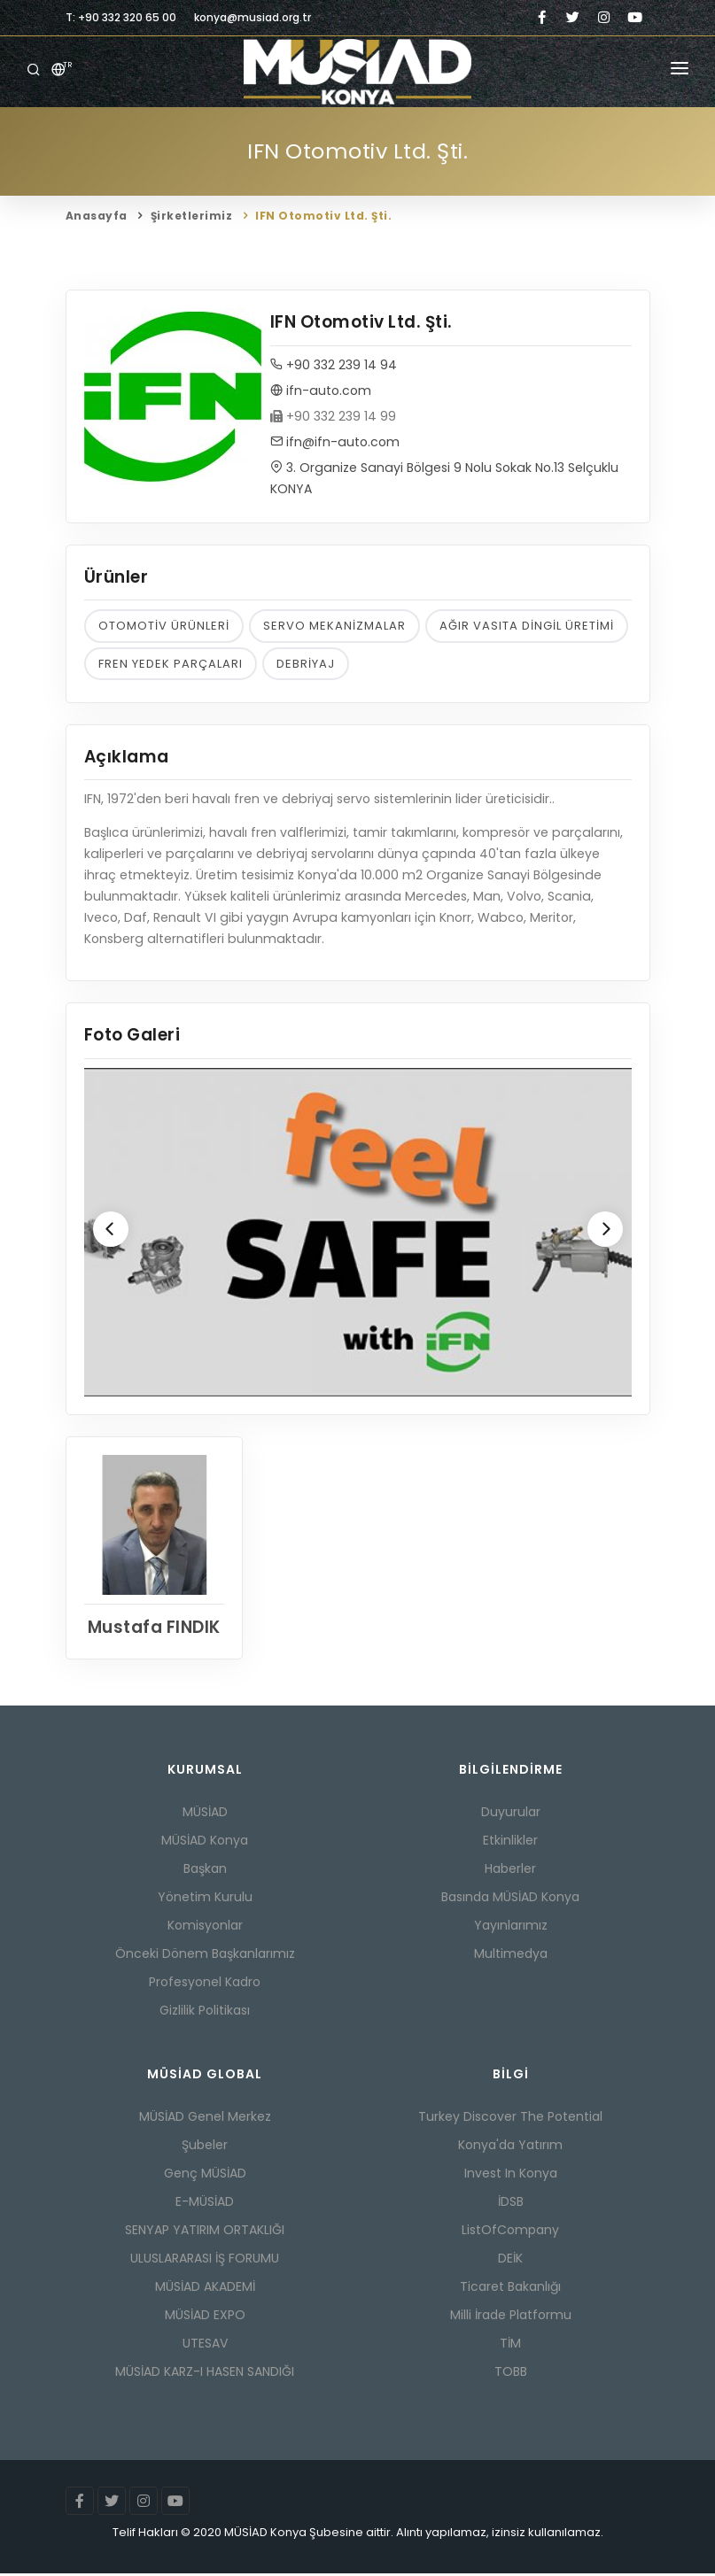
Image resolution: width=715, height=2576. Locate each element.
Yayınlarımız (511, 1928)
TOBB (510, 2374)
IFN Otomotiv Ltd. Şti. (323, 215)
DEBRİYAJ (305, 664)
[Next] (605, 1231)
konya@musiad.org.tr (252, 17)
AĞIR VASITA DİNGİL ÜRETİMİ (526, 626)
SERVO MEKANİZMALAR (334, 626)
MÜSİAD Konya (204, 1843)
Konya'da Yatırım (510, 2147)
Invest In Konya (510, 2176)
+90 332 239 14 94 (333, 366)
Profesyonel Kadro (204, 1984)
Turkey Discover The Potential (510, 2119)
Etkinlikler (510, 1843)
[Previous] (110, 1231)
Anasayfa (97, 215)
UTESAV (205, 2346)
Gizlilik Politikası (204, 2013)
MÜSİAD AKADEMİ (205, 2289)
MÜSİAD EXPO (205, 2317)
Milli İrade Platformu (510, 2317)
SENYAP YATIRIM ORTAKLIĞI (204, 2232)
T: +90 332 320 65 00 (121, 17)
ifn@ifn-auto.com (335, 442)
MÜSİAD (205, 1814)
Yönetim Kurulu (205, 1899)
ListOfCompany (510, 2232)
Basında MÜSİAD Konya (510, 1899)
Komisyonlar (205, 1928)
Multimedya (511, 1956)
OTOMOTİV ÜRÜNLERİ (163, 626)
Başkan (205, 1871)
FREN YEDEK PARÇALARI (170, 664)
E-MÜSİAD (204, 2204)
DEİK (510, 2261)
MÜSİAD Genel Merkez (205, 2119)
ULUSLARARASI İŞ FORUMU (204, 2261)
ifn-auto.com (320, 391)
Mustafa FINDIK (153, 1629)
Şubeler (205, 2147)
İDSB (511, 2204)
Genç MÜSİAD (205, 2176)
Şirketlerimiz (192, 215)
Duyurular (510, 1814)
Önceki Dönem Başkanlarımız (205, 1956)
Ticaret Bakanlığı (510, 2289)
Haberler (510, 1871)
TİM (510, 2346)
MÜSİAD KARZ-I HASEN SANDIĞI (204, 2374)
